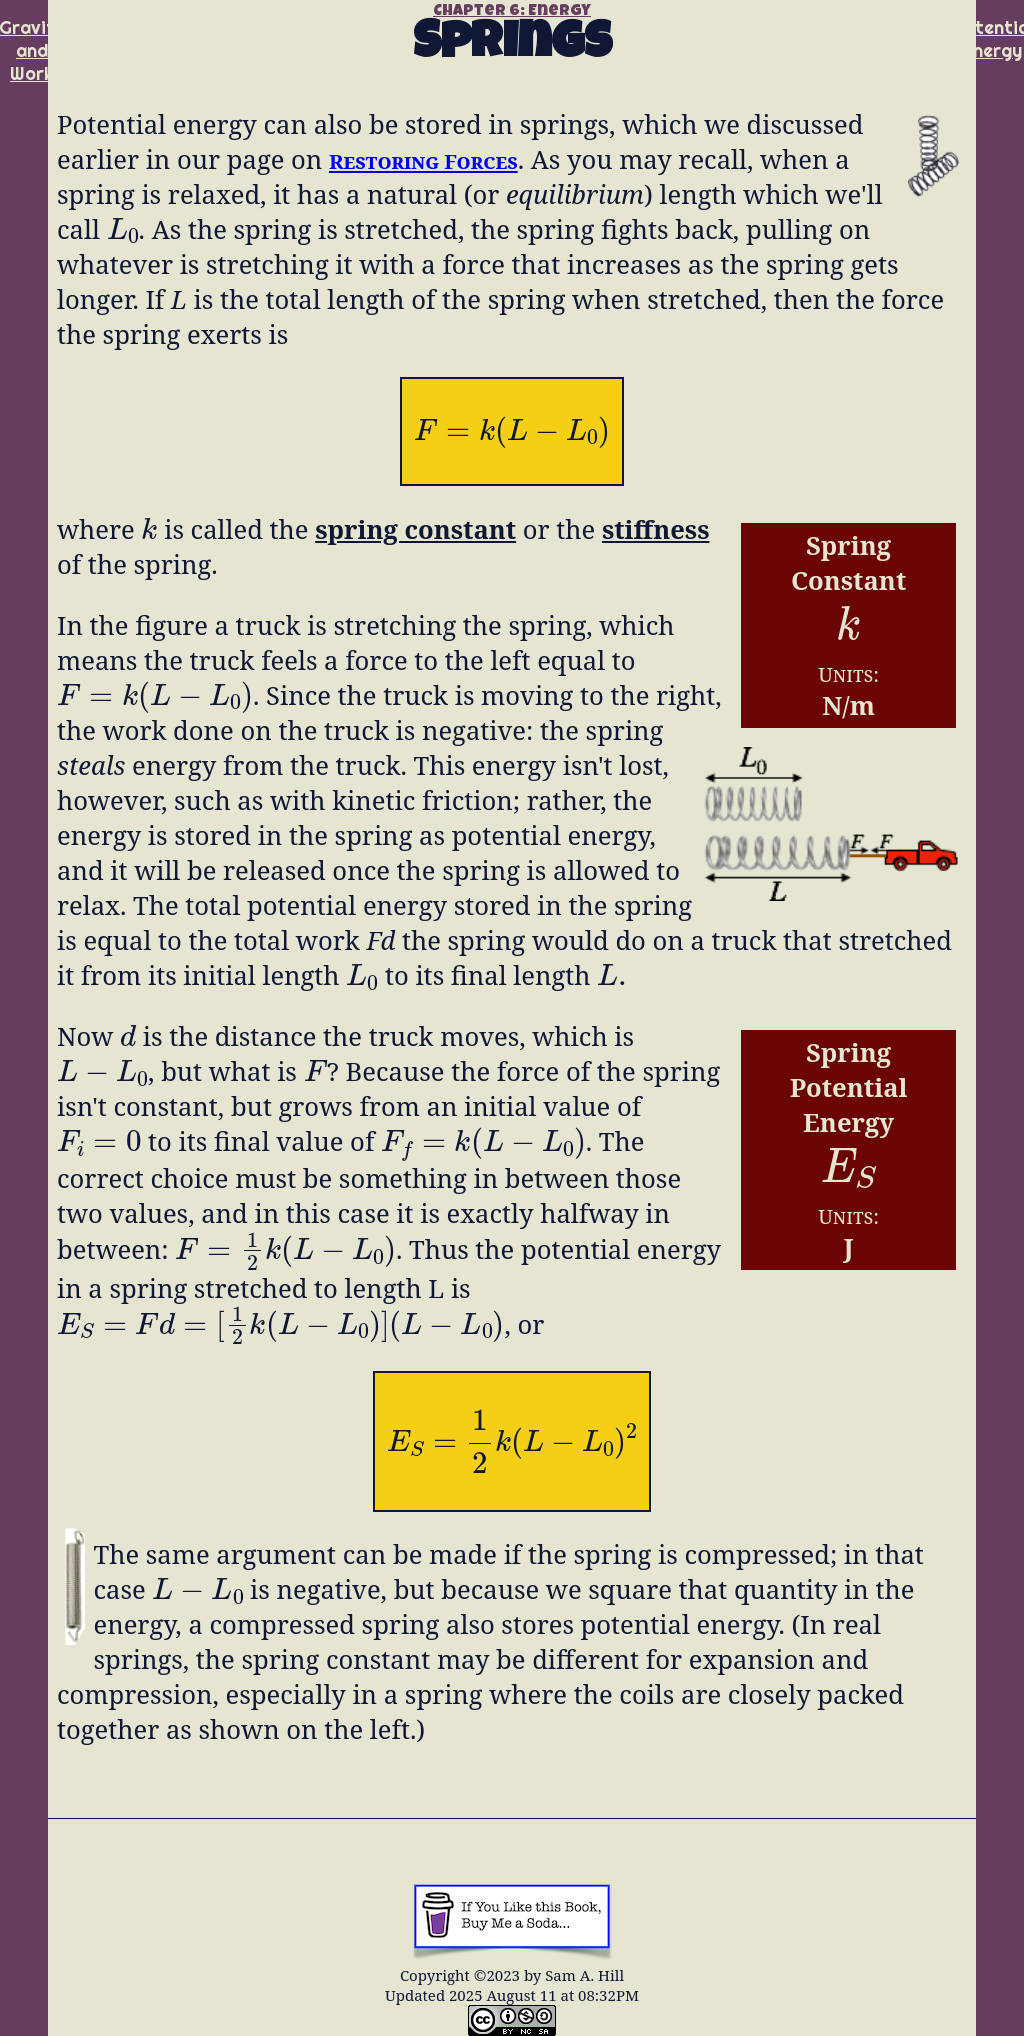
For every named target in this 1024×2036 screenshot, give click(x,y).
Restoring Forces (423, 161)
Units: (848, 674)
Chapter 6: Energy (512, 12)
